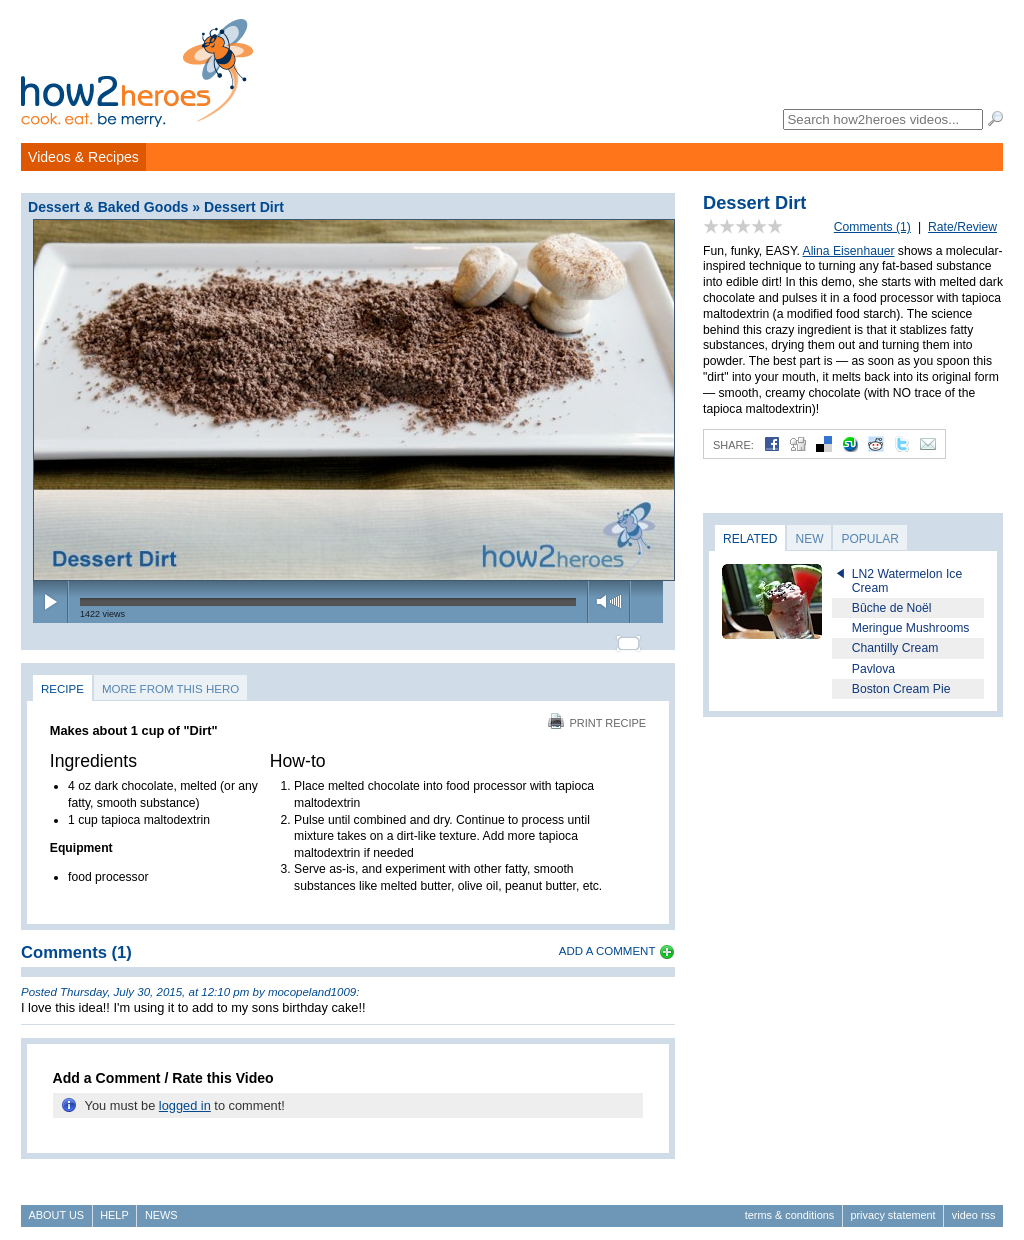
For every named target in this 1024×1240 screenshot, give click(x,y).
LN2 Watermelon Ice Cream (907, 581)
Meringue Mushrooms (911, 628)
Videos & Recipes (83, 157)
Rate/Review (962, 227)
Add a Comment (607, 942)
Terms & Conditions (789, 1206)
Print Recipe (597, 714)
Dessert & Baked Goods (108, 207)
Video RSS (974, 1206)
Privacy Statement (892, 1206)
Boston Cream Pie (901, 689)
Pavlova (873, 669)
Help (114, 1206)
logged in (185, 1096)
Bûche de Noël (892, 608)
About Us (56, 1206)
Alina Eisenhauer (849, 251)
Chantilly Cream (895, 648)
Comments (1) (872, 227)
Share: (733, 445)
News (161, 1206)
